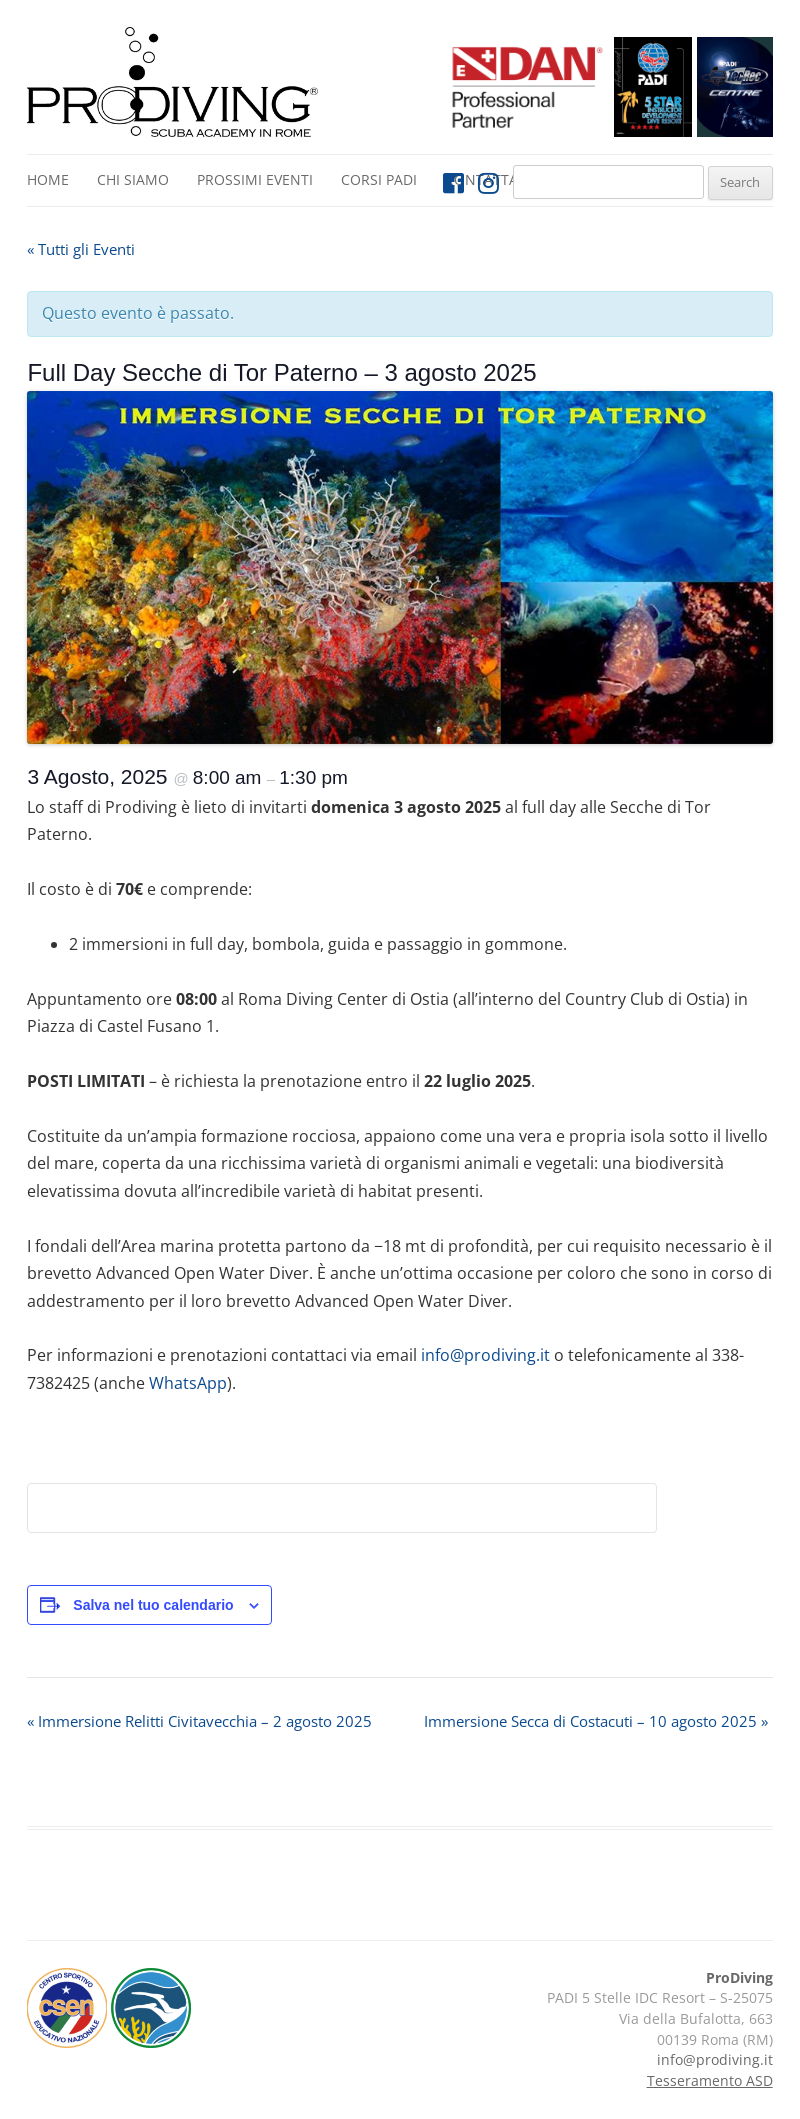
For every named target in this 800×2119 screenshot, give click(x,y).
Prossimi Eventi (255, 179)
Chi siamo (133, 179)
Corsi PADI (379, 179)
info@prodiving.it (485, 1355)
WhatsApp (188, 1383)
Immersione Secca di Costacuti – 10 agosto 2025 (596, 1721)
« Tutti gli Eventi (81, 249)
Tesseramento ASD (710, 2080)
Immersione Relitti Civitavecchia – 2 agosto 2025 (199, 1721)
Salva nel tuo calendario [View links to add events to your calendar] (153, 1605)
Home (48, 179)
